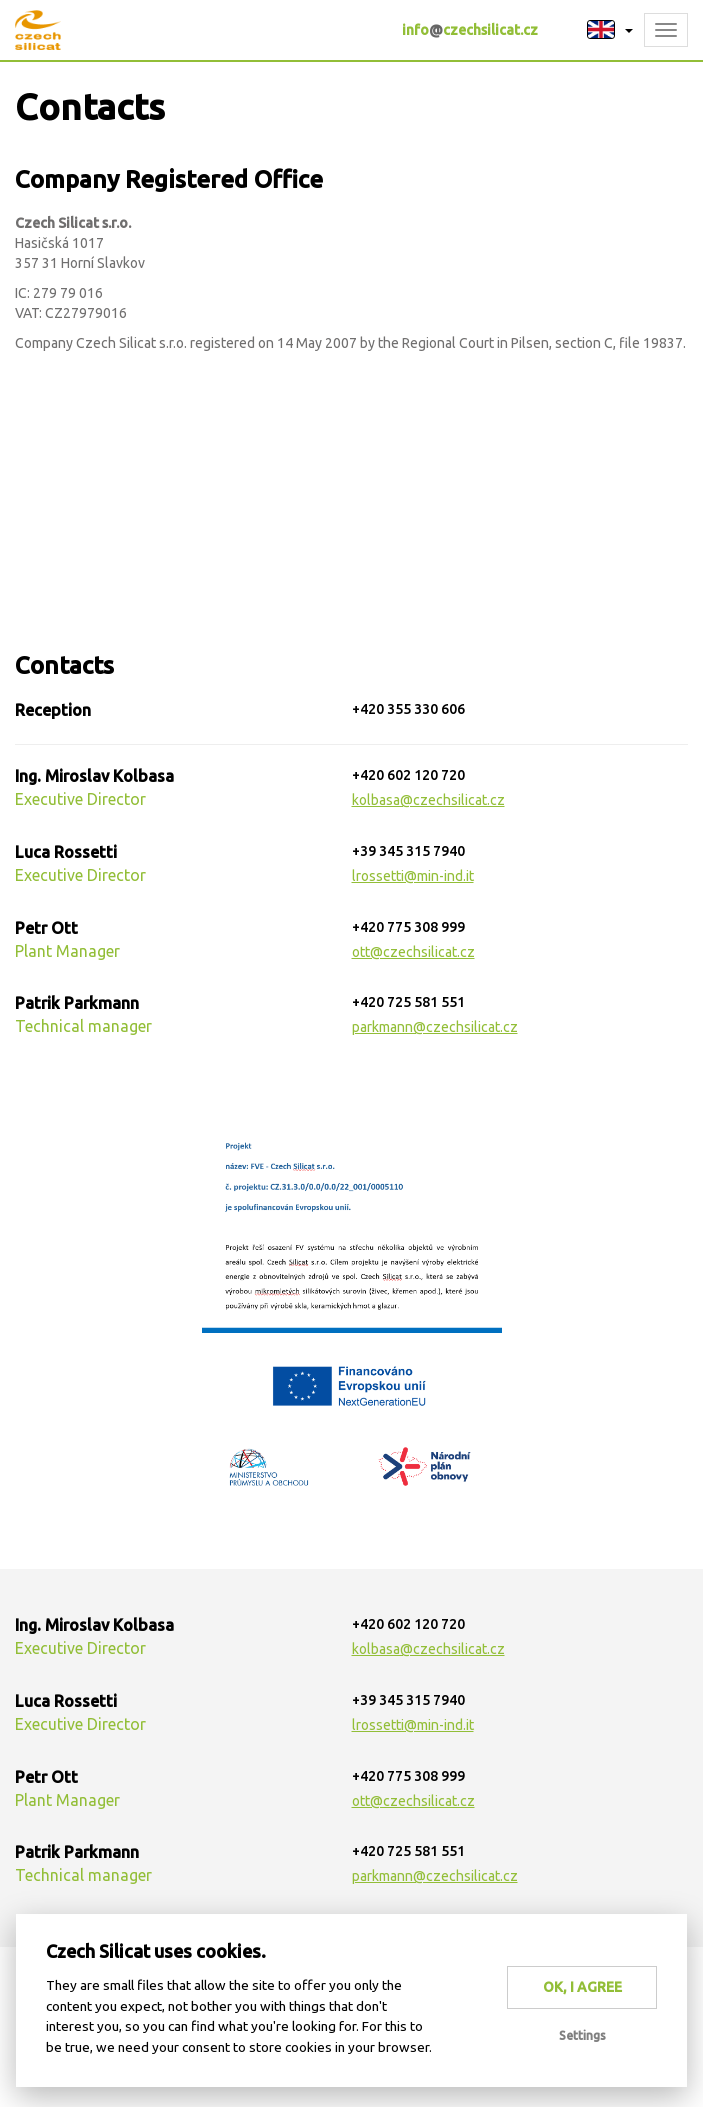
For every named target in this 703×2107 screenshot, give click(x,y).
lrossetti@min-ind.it (413, 876)
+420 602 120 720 (408, 775)
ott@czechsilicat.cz (413, 952)
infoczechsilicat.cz (470, 30)
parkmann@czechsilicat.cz (435, 1027)
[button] (610, 30)
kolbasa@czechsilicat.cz (428, 800)
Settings (582, 2035)
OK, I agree (582, 1987)
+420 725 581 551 (408, 1002)
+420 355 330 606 (408, 709)
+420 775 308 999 (408, 927)
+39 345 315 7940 (408, 851)
